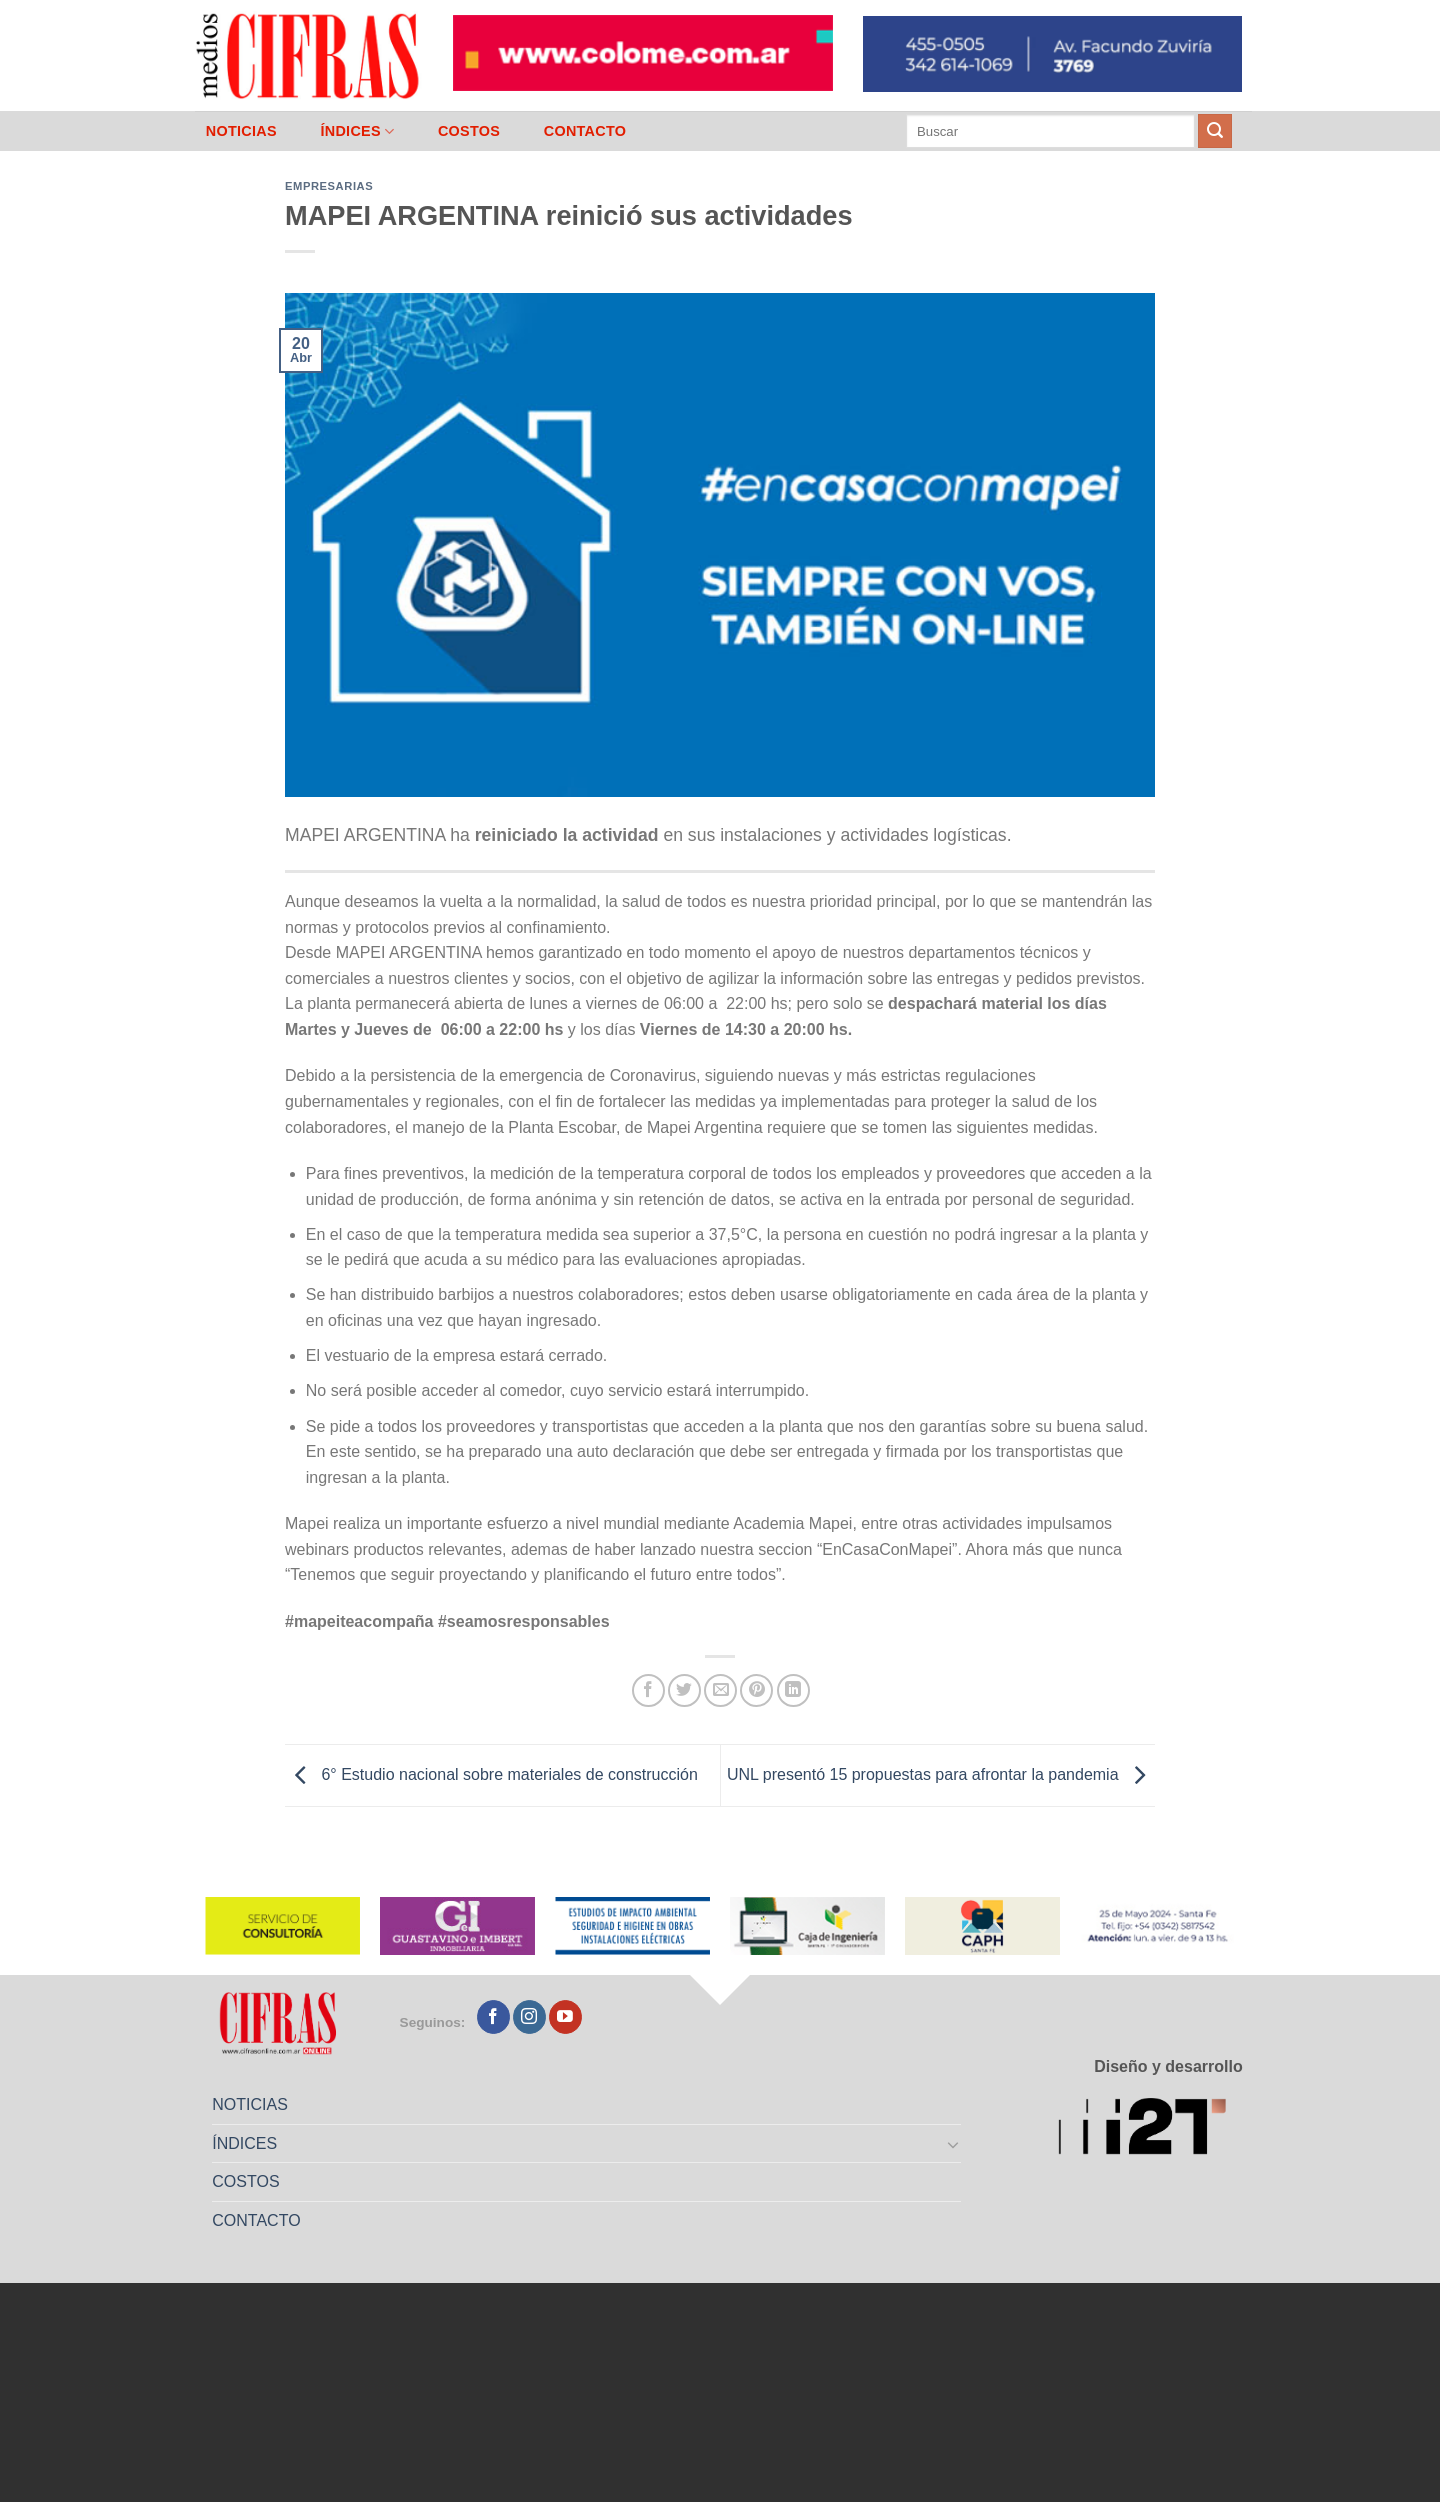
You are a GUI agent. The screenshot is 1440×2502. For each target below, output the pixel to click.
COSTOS (469, 131)
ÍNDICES (357, 131)
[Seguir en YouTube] (565, 2017)
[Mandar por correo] (720, 1690)
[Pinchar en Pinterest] (756, 1690)
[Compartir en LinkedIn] (793, 1690)
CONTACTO (585, 131)
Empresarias (329, 186)
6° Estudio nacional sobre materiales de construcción (491, 1774)
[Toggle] (954, 2144)
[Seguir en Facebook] (493, 2017)
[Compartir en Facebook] (648, 1690)
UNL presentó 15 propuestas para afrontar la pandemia (941, 1774)
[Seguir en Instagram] (529, 2017)
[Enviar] (1215, 131)
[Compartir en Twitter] (684, 1690)
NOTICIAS (241, 131)
